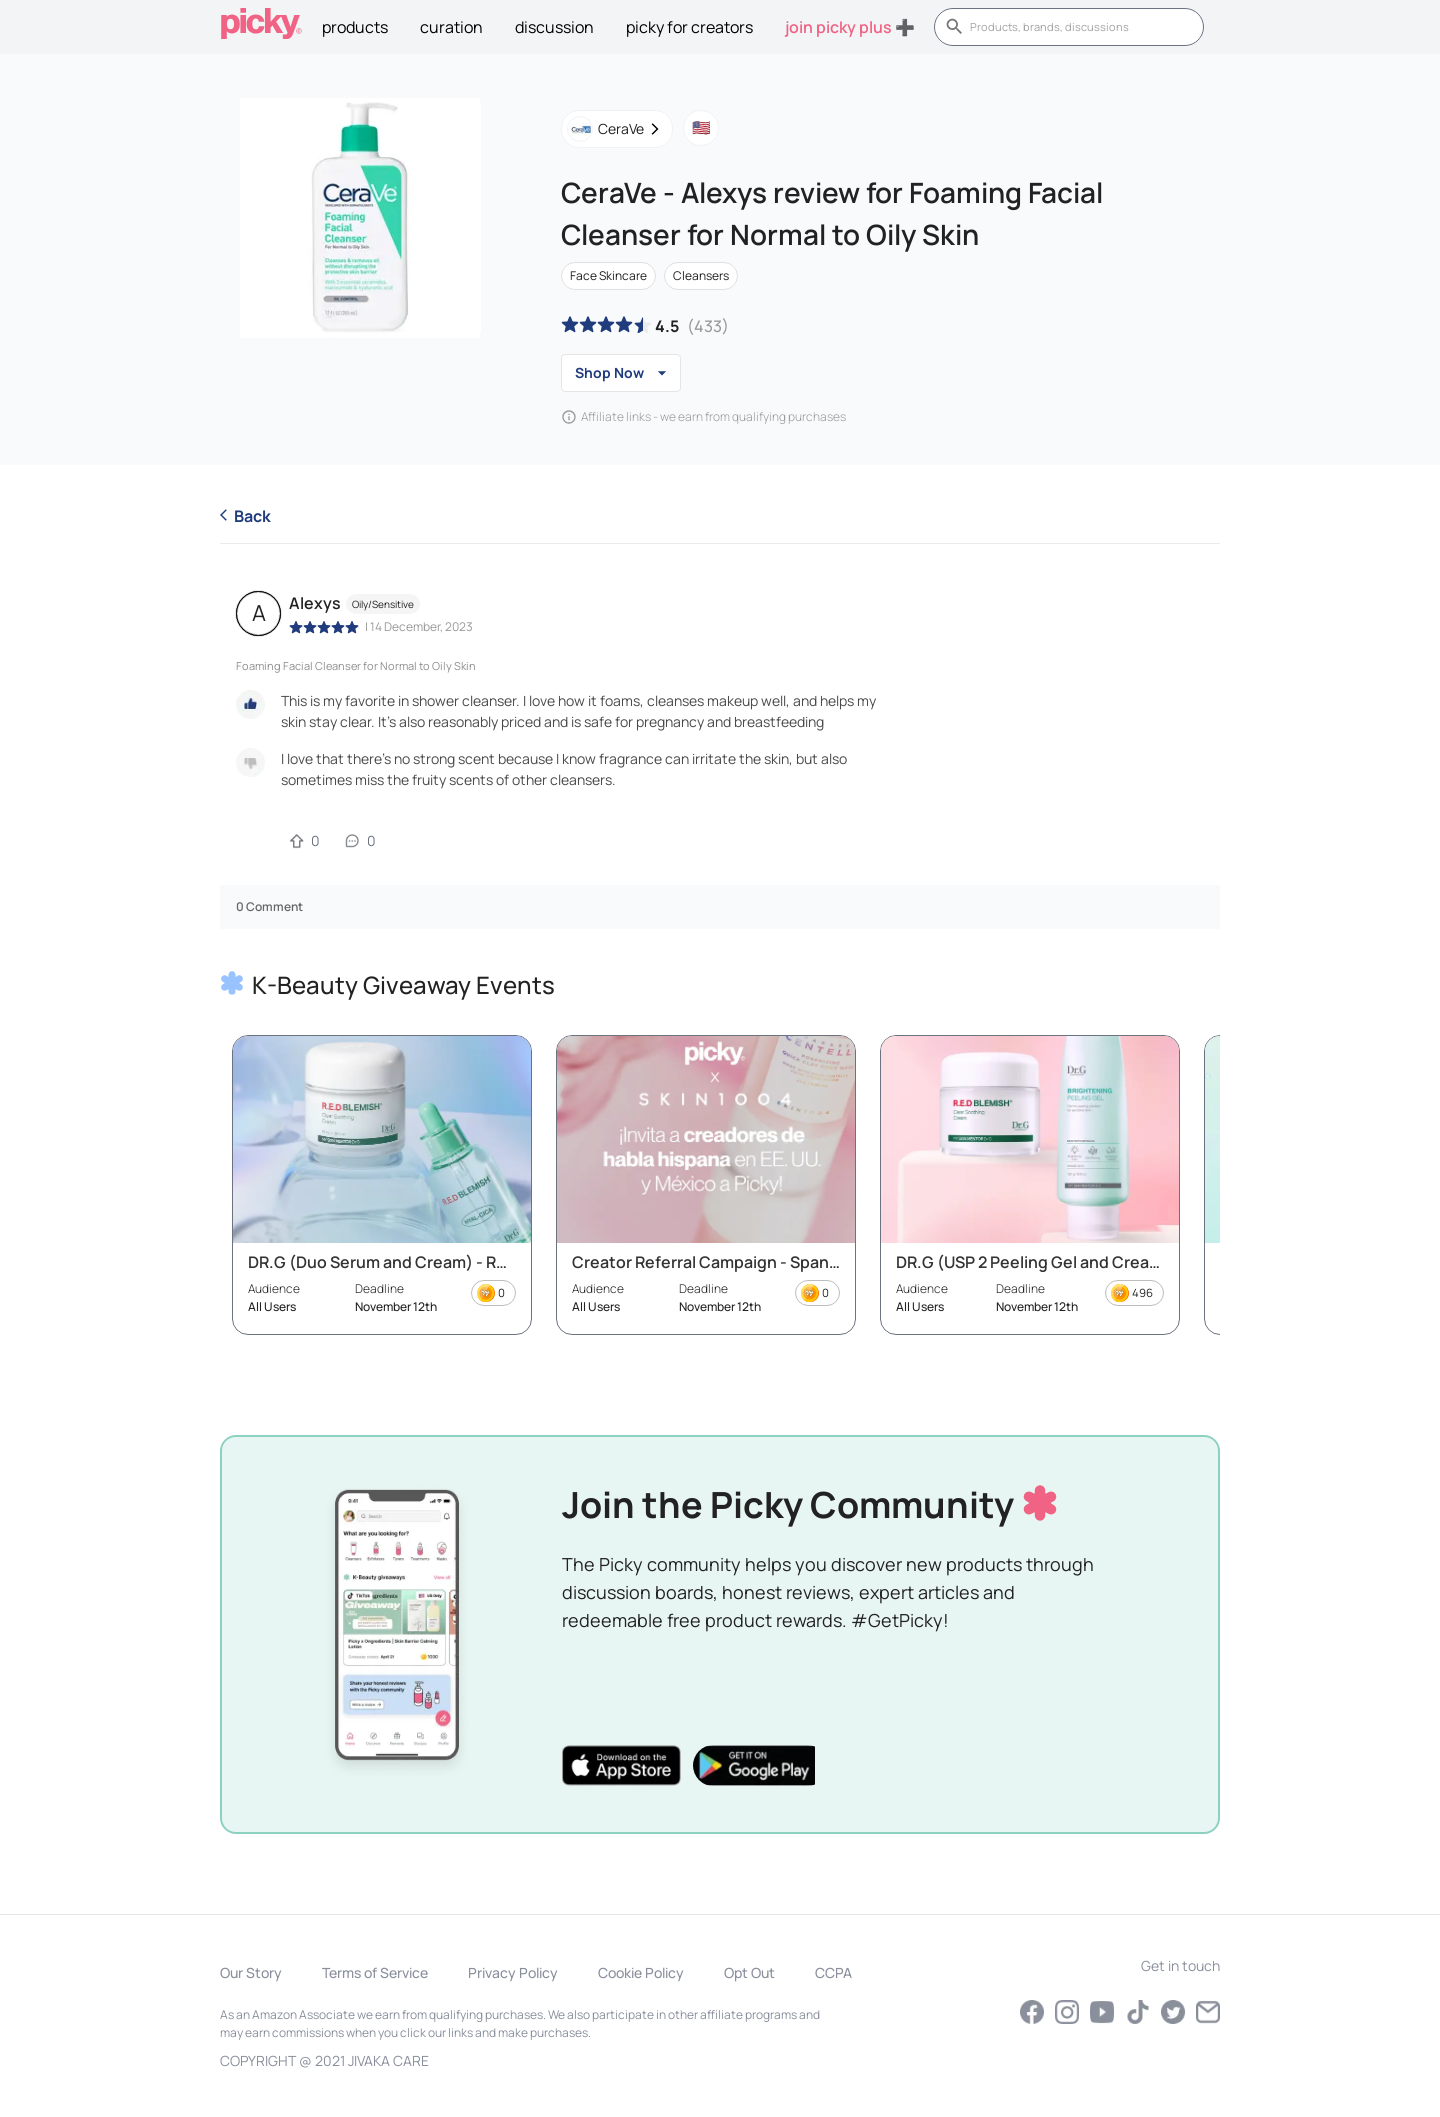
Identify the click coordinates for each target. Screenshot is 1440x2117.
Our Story (251, 1972)
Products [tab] (355, 27)
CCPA (833, 1972)
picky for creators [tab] (689, 27)
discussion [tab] (554, 27)
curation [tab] (451, 27)
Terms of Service (375, 1972)
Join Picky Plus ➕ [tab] (850, 27)
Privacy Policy (513, 1972)
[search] (1079, 27)
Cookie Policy (641, 1972)
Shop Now (621, 373)
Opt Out (749, 1972)
